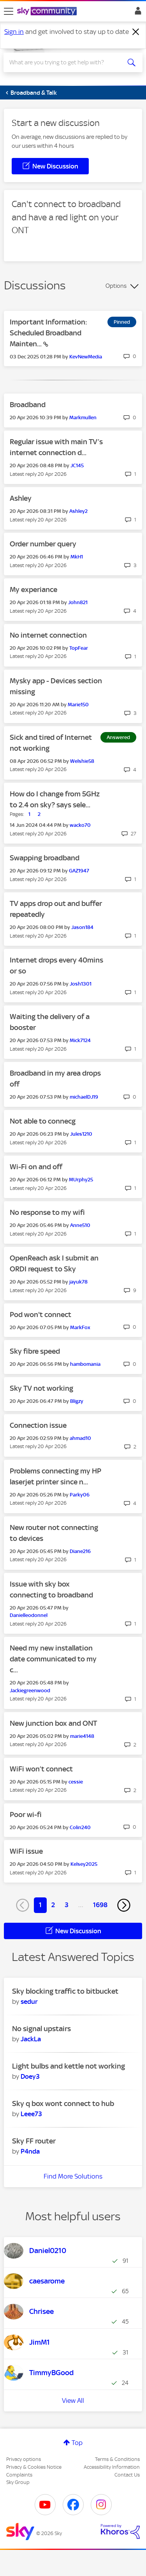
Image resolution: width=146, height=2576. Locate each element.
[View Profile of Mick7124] (80, 1040)
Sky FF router (34, 2140)
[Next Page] (124, 1905)
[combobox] (66, 62)
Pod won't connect (40, 1314)
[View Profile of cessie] (76, 1782)
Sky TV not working (41, 1388)
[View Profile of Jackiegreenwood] (30, 1690)
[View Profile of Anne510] (80, 1225)
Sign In (136, 13)
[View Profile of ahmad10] (80, 1438)
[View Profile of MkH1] (76, 557)
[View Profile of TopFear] (78, 648)
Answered (118, 737)
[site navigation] (8, 11)
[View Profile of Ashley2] (78, 511)
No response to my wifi (47, 1212)
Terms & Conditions (117, 2459)
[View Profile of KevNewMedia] (85, 357)
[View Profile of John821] (78, 602)
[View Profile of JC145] (77, 465)
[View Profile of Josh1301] (80, 984)
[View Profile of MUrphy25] (81, 1180)
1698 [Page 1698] (100, 1905)
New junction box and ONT (53, 1723)
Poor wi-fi (26, 1814)
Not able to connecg (43, 1121)
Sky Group (18, 2482)
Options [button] (116, 285)
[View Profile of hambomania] (85, 1364)
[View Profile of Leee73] (31, 2114)
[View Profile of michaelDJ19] (84, 1097)
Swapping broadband (44, 857)
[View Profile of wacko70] (80, 825)
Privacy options (23, 2459)
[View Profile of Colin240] (80, 1827)
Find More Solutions (73, 2176)
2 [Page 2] (53, 1905)
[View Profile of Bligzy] (76, 1401)
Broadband (28, 404)
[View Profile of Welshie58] (82, 761)
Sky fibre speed (35, 1351)
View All (73, 2400)
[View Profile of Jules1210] (81, 1134)
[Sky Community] (48, 12)
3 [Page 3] (67, 1905)
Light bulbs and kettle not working (68, 2066)
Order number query (43, 543)
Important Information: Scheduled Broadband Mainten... (48, 332)
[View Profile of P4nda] (30, 2151)
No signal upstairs (41, 2028)
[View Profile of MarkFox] (80, 1327)
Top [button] (77, 2443)
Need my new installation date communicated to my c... (53, 1658)
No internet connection (48, 635)
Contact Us (127, 2475)
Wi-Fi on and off (36, 1166)
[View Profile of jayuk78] (78, 1282)
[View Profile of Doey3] (30, 2076)
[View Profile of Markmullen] (83, 417)
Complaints (19, 2475)
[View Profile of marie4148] (82, 1736)
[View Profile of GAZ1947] (79, 871)
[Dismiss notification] (136, 32)
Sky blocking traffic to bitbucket (65, 1991)
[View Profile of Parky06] (80, 1495)
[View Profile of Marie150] (78, 704)
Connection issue (38, 1425)
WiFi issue (26, 1851)
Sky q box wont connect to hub (63, 2103)
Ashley (21, 498)
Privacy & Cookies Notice (34, 2467)
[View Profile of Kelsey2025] (83, 1864)
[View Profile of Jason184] (82, 927)
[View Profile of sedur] (29, 2001)
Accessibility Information (112, 2467)
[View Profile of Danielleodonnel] (28, 1615)
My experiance (33, 589)
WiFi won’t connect (41, 1768)
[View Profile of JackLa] (31, 2039)
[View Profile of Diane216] (80, 1551)
